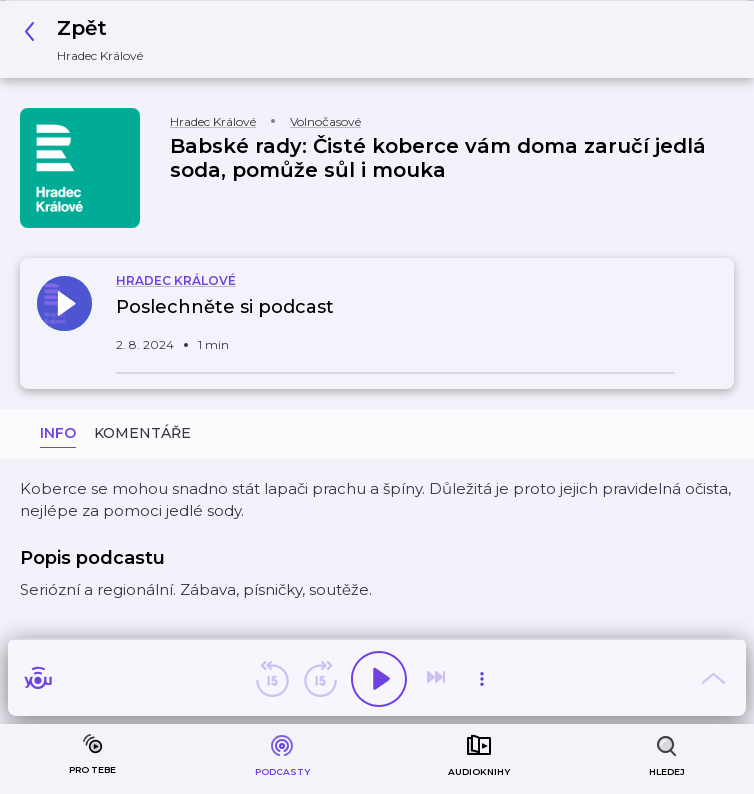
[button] (89, 39)
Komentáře (142, 433)
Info (58, 433)
